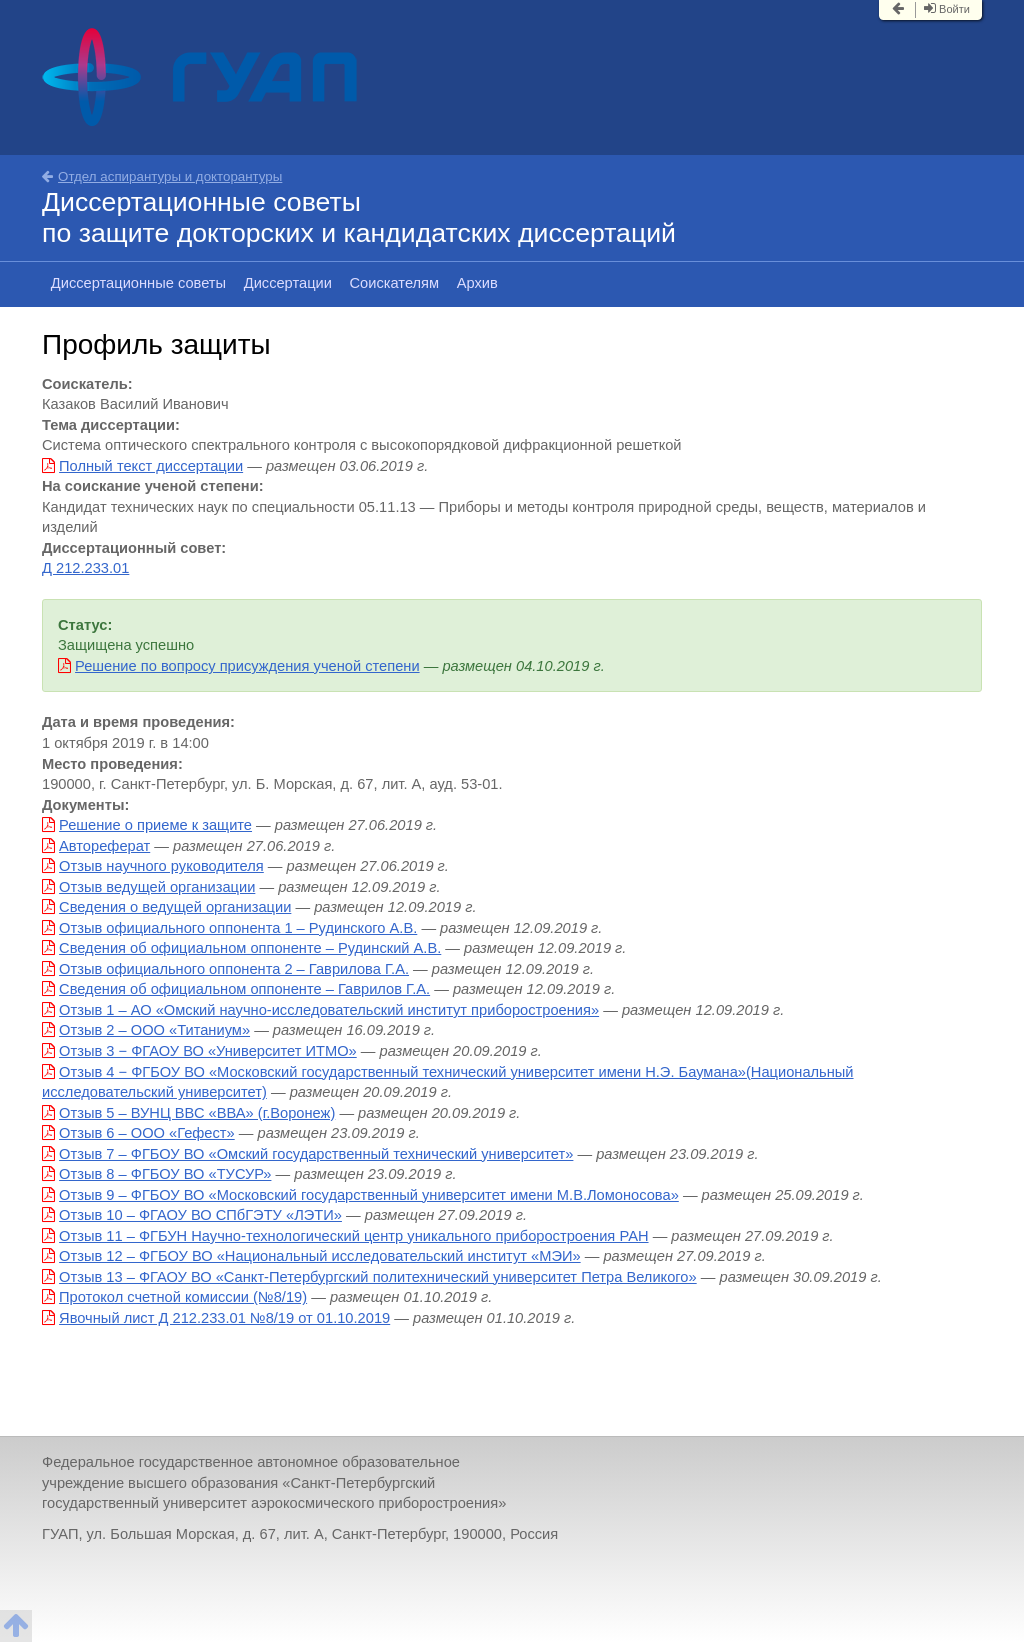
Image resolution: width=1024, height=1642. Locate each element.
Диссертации (288, 283)
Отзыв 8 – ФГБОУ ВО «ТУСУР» (165, 1174)
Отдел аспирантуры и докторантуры (162, 176)
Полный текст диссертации (151, 466)
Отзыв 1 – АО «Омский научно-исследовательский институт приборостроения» (329, 1010)
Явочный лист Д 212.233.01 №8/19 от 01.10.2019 (224, 1318)
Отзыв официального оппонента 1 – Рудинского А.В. (238, 928)
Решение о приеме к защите (155, 825)
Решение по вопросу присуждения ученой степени (247, 666)
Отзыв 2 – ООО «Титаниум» (154, 1030)
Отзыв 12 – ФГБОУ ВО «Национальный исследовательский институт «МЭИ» (320, 1256)
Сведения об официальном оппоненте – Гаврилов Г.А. (244, 989)
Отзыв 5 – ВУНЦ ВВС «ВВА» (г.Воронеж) (197, 1113)
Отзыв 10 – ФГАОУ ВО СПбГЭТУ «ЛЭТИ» (200, 1215)
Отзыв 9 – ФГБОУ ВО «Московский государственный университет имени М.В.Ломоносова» (369, 1195)
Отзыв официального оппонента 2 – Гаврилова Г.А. (234, 969)
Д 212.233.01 (85, 568)
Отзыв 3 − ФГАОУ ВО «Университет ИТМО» (208, 1051)
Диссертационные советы (138, 283)
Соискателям (395, 283)
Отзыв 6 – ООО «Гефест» (147, 1133)
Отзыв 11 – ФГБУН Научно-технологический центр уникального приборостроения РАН (353, 1236)
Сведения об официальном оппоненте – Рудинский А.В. (250, 948)
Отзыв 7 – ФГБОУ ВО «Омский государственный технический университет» (316, 1154)
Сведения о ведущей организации (175, 907)
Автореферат (104, 846)
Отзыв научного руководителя (161, 866)
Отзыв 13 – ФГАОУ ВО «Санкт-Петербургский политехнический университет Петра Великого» (378, 1277)
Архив (477, 283)
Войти (947, 9)
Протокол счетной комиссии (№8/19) (183, 1297)
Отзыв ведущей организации (157, 887)
